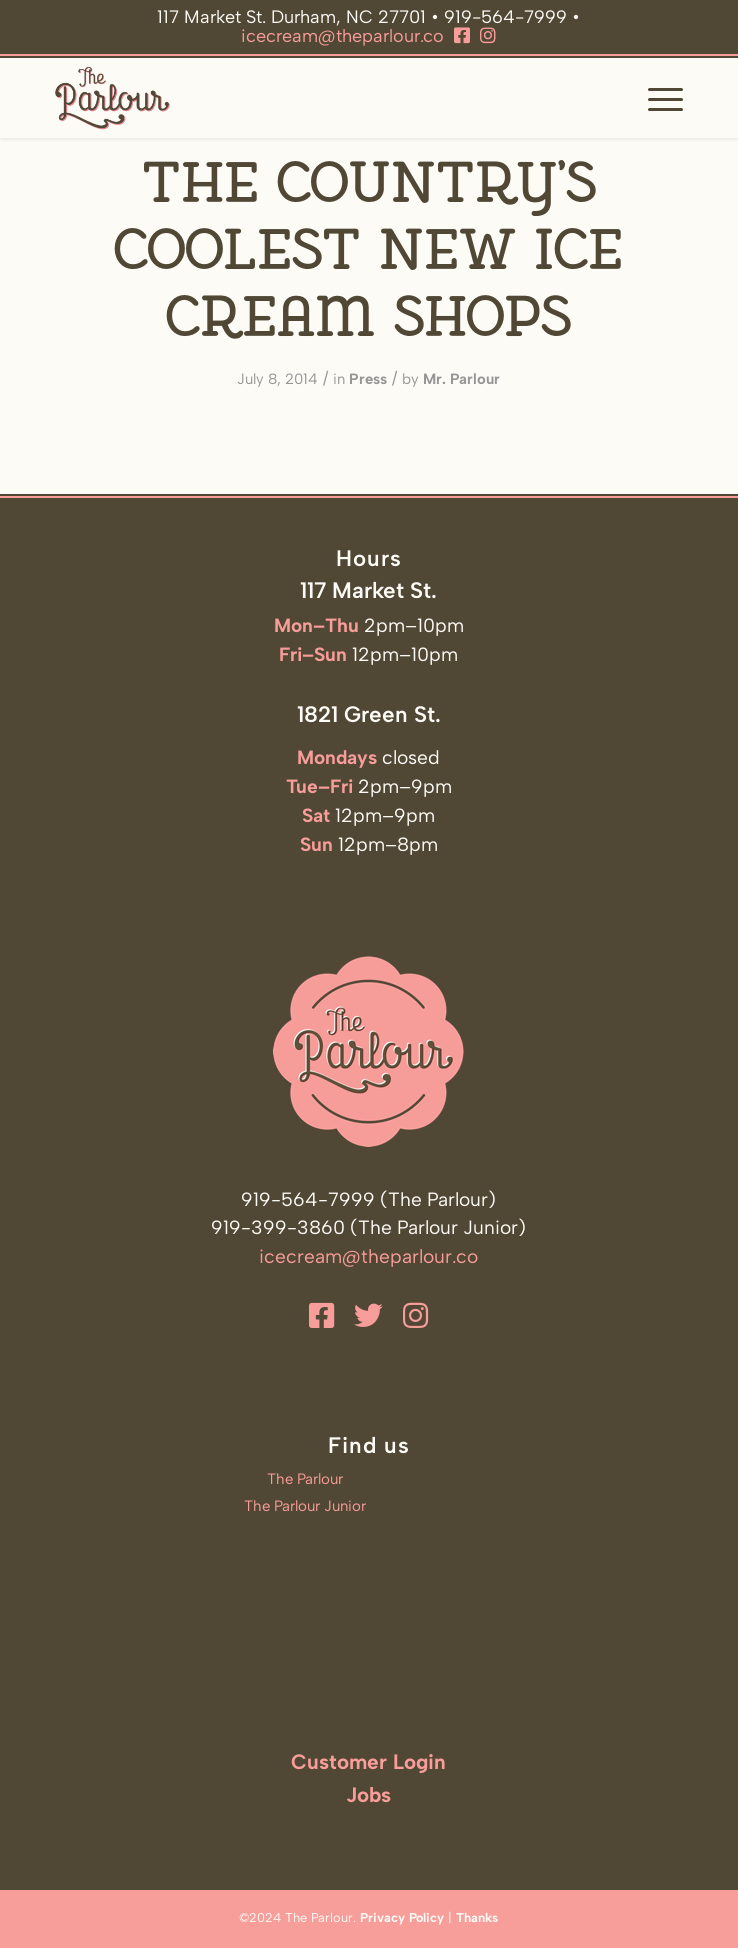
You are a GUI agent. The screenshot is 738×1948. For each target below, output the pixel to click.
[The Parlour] (306, 98)
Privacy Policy (402, 1917)
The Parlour (305, 1479)
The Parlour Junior (305, 1506)
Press (368, 379)
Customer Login (368, 1761)
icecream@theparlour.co (342, 36)
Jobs (368, 1794)
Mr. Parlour (461, 379)
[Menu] (655, 98)
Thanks (477, 1917)
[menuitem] (655, 98)
